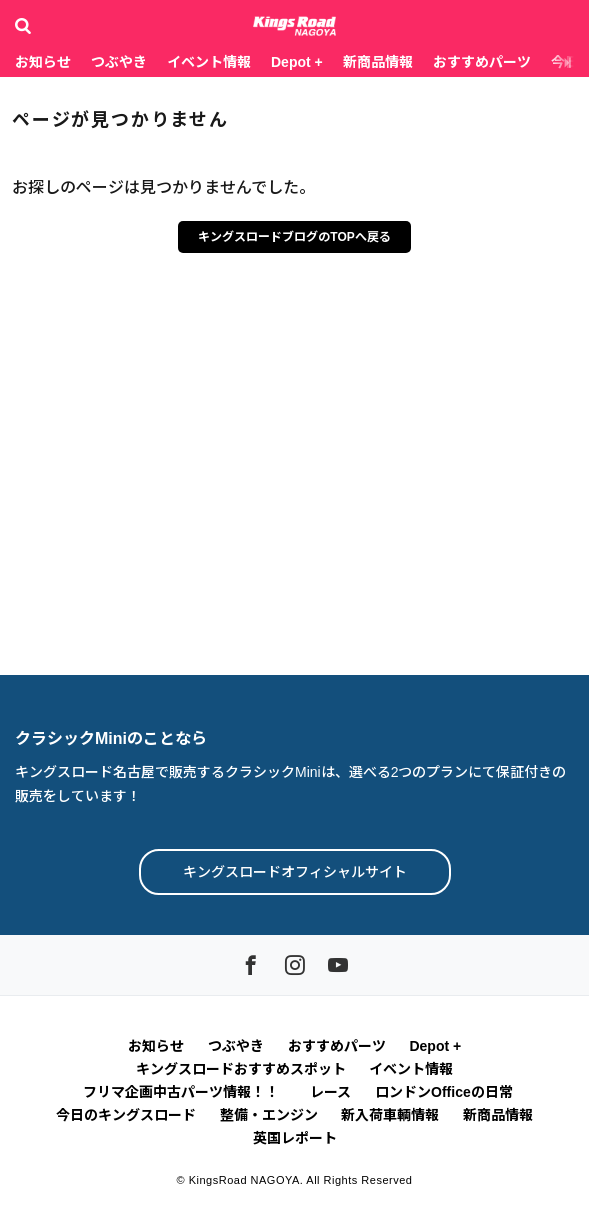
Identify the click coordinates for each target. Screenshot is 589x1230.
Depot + (297, 62)
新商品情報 (378, 62)
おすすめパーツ (482, 62)
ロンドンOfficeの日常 (444, 1092)
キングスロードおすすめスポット (241, 1069)
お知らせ (43, 62)
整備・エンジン (269, 1115)
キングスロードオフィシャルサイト (295, 872)
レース (330, 1092)
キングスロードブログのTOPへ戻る (294, 237)
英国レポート (295, 1138)
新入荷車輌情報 (390, 1115)
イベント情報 (209, 62)
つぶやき (119, 62)
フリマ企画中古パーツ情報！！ (184, 1092)
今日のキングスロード (126, 1115)
